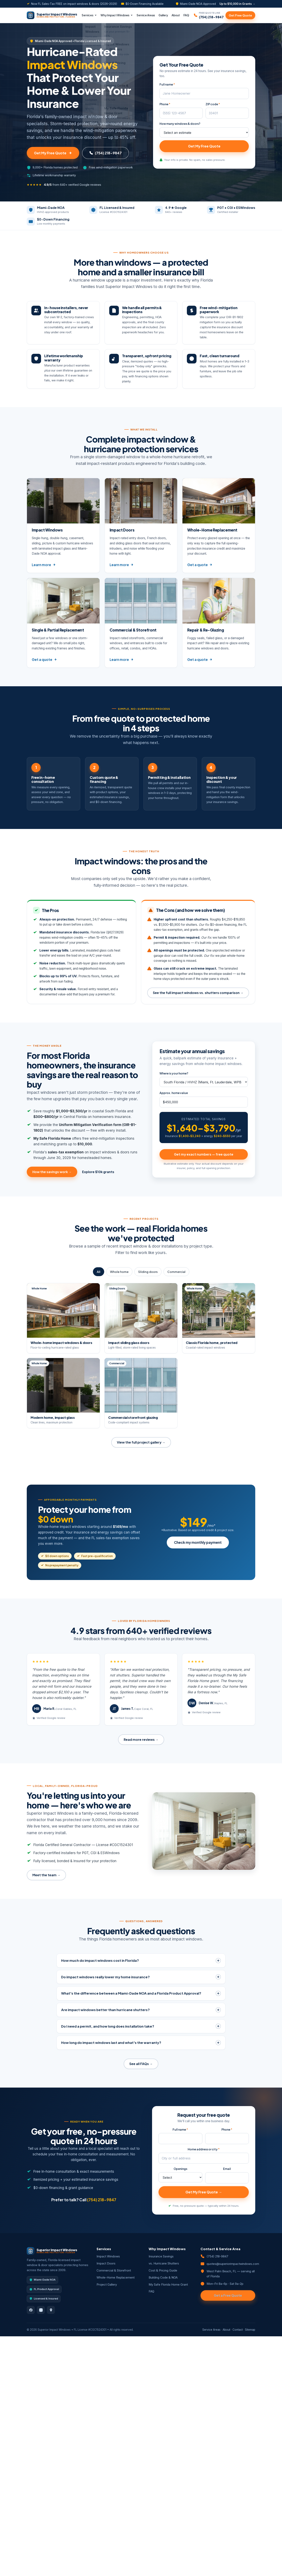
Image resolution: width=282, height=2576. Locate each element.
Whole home (119, 1275)
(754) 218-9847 (105, 153)
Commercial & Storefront (114, 2270)
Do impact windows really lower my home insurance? (141, 1980)
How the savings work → (52, 1175)
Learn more (44, 568)
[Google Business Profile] (51, 2310)
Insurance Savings (161, 2256)
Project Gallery (107, 2284)
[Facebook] (31, 2310)
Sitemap (250, 2329)
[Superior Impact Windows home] (52, 15)
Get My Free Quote (53, 153)
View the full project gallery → (141, 1446)
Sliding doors (148, 1275)
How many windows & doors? (180, 123)
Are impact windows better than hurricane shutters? (141, 2013)
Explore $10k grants (98, 1175)
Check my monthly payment (198, 1546)
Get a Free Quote (228, 2295)
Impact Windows (108, 2256)
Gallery (163, 15)
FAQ (186, 15)
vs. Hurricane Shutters (164, 2263)
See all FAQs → (141, 2067)
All (98, 1275)
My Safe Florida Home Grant (168, 2284)
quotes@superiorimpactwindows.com (233, 2264)
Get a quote (44, 663)
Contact (238, 2329)
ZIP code (213, 104)
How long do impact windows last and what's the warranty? (141, 2046)
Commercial (176, 1275)
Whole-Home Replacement (116, 2277)
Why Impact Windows (117, 15)
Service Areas (146, 15)
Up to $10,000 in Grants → (237, 3)
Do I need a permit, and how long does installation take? (141, 2030)
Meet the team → (46, 1878)
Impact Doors (106, 2263)
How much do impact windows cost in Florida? (141, 1964)
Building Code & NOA (163, 2277)
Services (89, 15)
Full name (167, 84)
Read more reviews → (141, 1743)
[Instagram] (41, 2310)
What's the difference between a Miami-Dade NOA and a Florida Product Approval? (141, 1997)
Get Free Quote (240, 15)
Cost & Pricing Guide (163, 2270)
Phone (165, 104)
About (176, 15)
